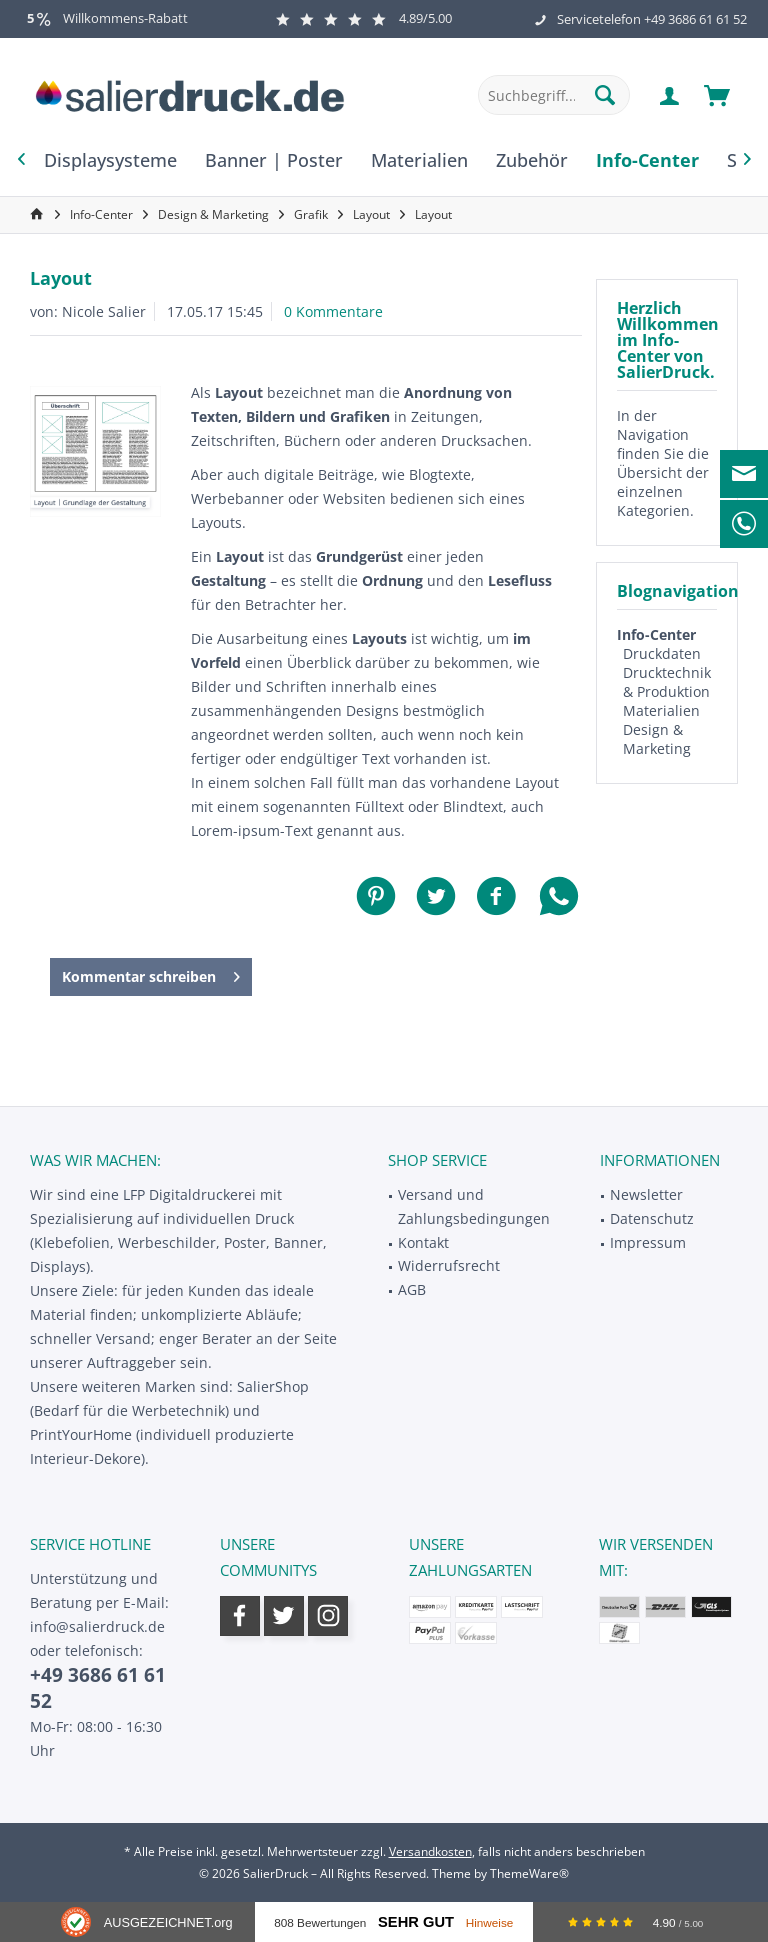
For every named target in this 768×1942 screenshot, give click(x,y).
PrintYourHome (81, 1434)
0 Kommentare (333, 311)
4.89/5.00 (364, 18)
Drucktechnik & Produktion (667, 682)
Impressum (648, 1242)
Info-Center (656, 634)
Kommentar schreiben (151, 973)
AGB (412, 1289)
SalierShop (273, 1386)
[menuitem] (717, 95)
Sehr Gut (416, 1922)
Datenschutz (652, 1218)
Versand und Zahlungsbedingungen (474, 1206)
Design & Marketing (657, 739)
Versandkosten (430, 1851)
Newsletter (646, 1194)
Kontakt (423, 1242)
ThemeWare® (529, 1873)
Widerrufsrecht (449, 1265)
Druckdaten (662, 653)
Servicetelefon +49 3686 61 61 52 (652, 19)
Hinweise (490, 1922)
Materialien (661, 710)
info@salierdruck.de (97, 1626)
